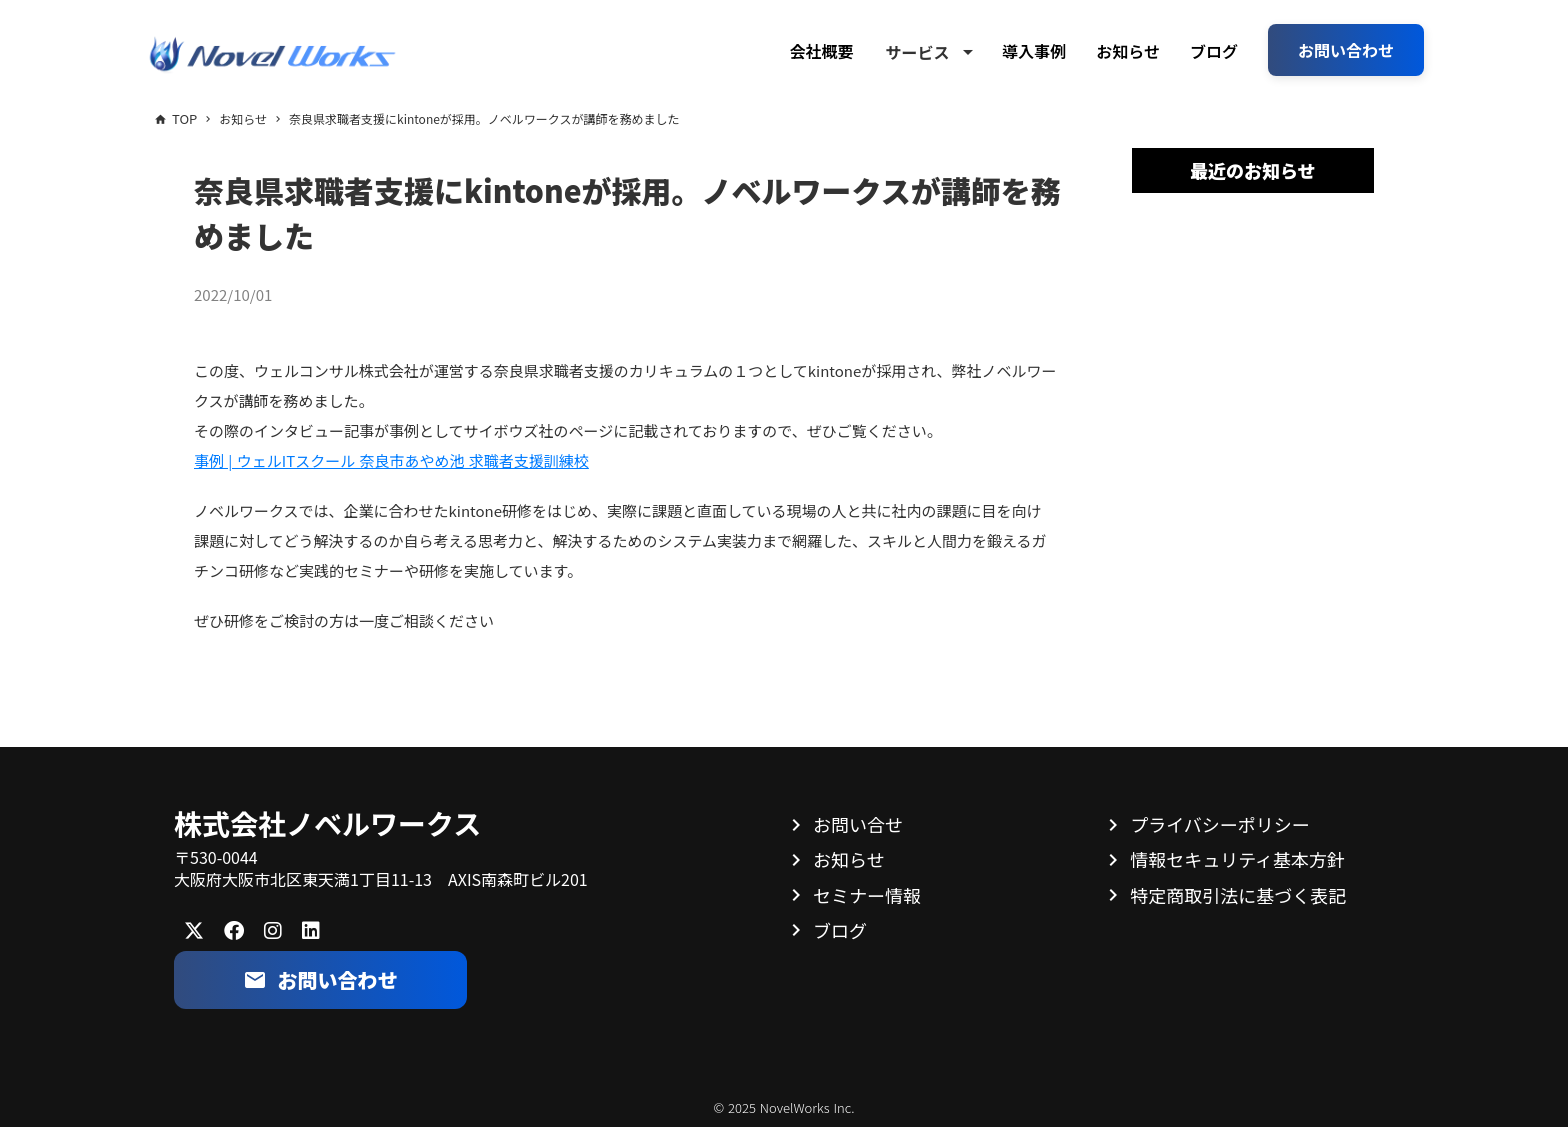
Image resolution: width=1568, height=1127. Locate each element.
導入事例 (1034, 51)
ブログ (1214, 51)
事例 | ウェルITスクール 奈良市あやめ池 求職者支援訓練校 (391, 460)
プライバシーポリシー (1220, 824)
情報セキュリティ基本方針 (1237, 859)
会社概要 (821, 51)
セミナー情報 (867, 895)
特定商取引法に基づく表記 (1238, 895)
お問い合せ (858, 824)
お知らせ (1128, 51)
